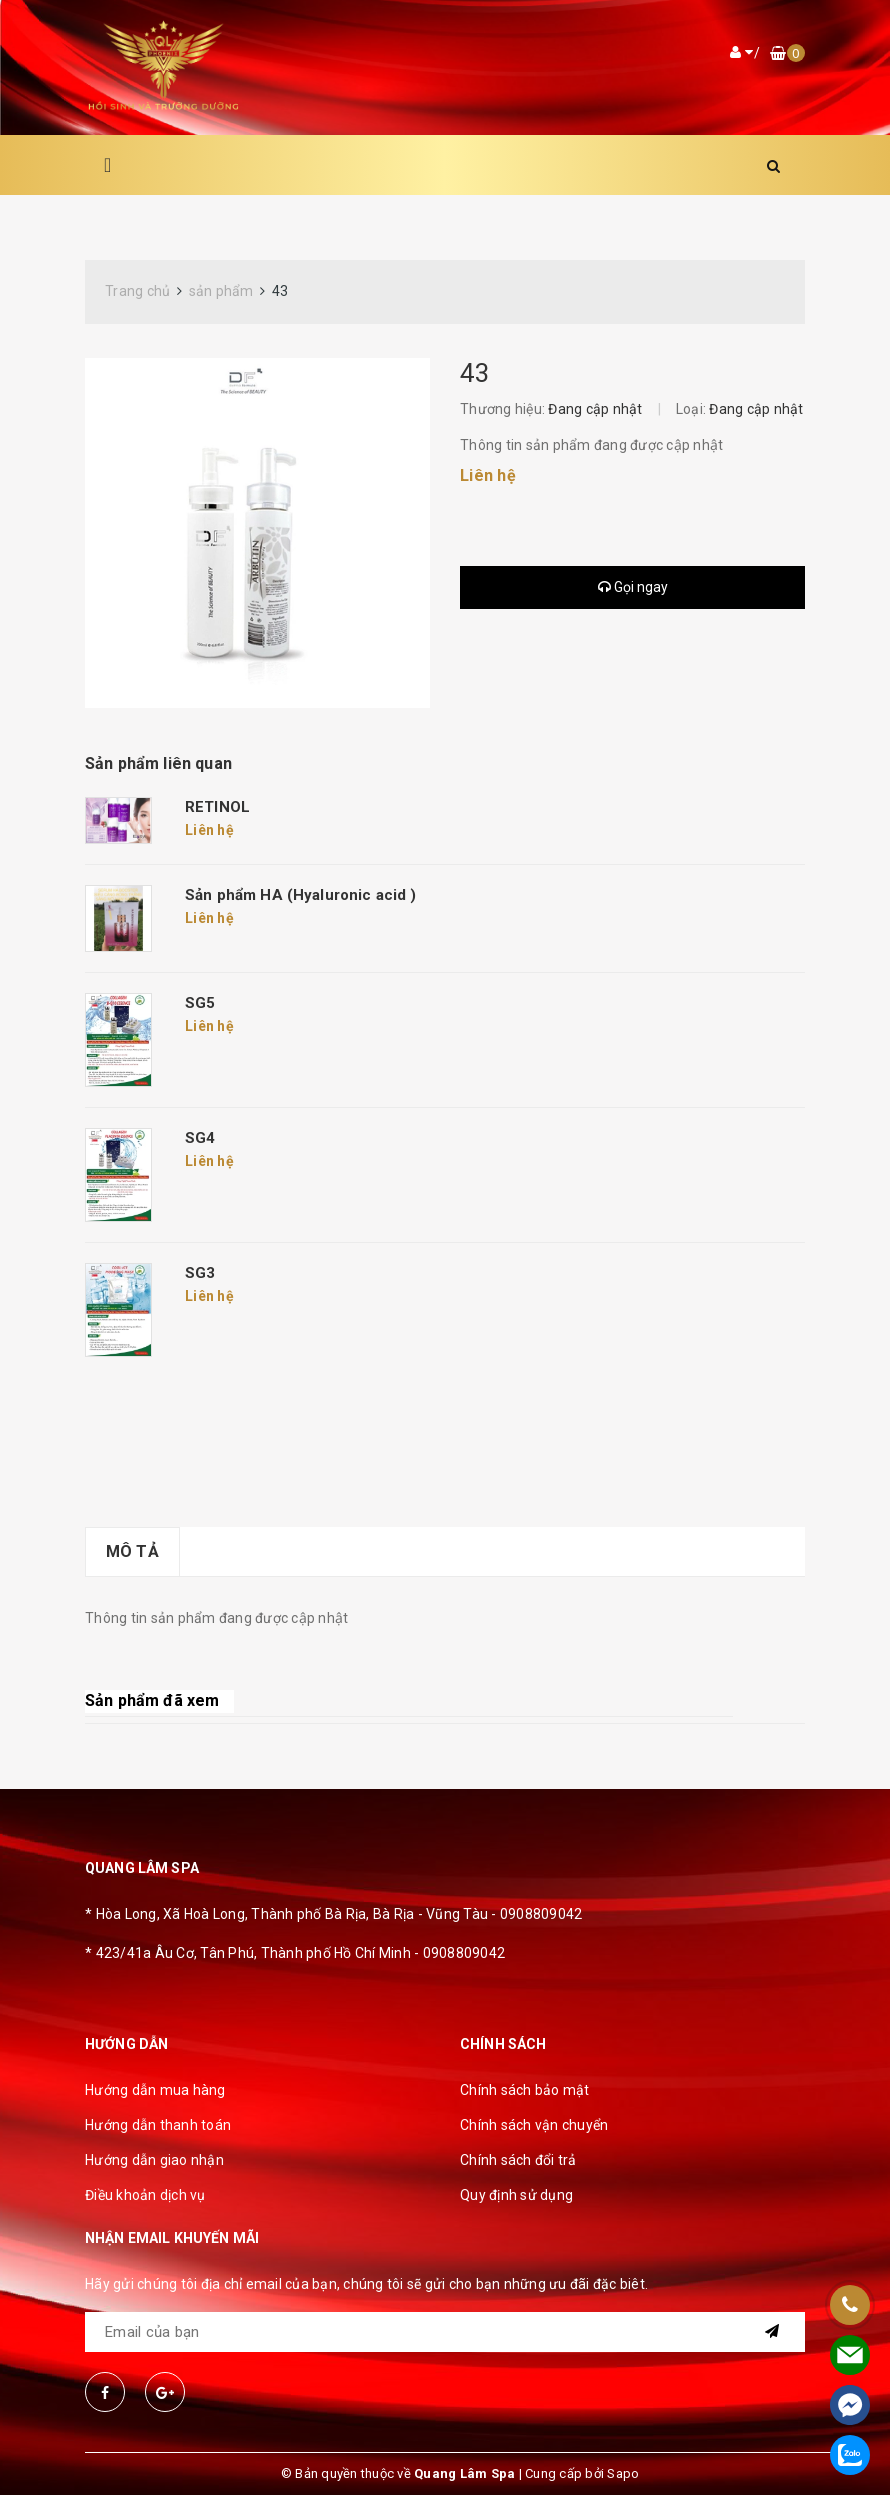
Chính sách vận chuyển (534, 2125)
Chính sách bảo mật (525, 2090)
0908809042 (541, 1914)
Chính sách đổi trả (518, 2160)
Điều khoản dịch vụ (145, 2195)
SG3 (200, 1273)
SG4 (200, 1138)
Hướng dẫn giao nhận (154, 2160)
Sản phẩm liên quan (158, 763)
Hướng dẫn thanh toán (158, 2125)
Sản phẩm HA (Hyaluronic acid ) (301, 895)
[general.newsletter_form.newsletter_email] (445, 2332)
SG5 (200, 1003)
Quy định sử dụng (516, 2195)
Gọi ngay (633, 587)
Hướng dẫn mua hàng (155, 2090)
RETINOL (217, 807)
